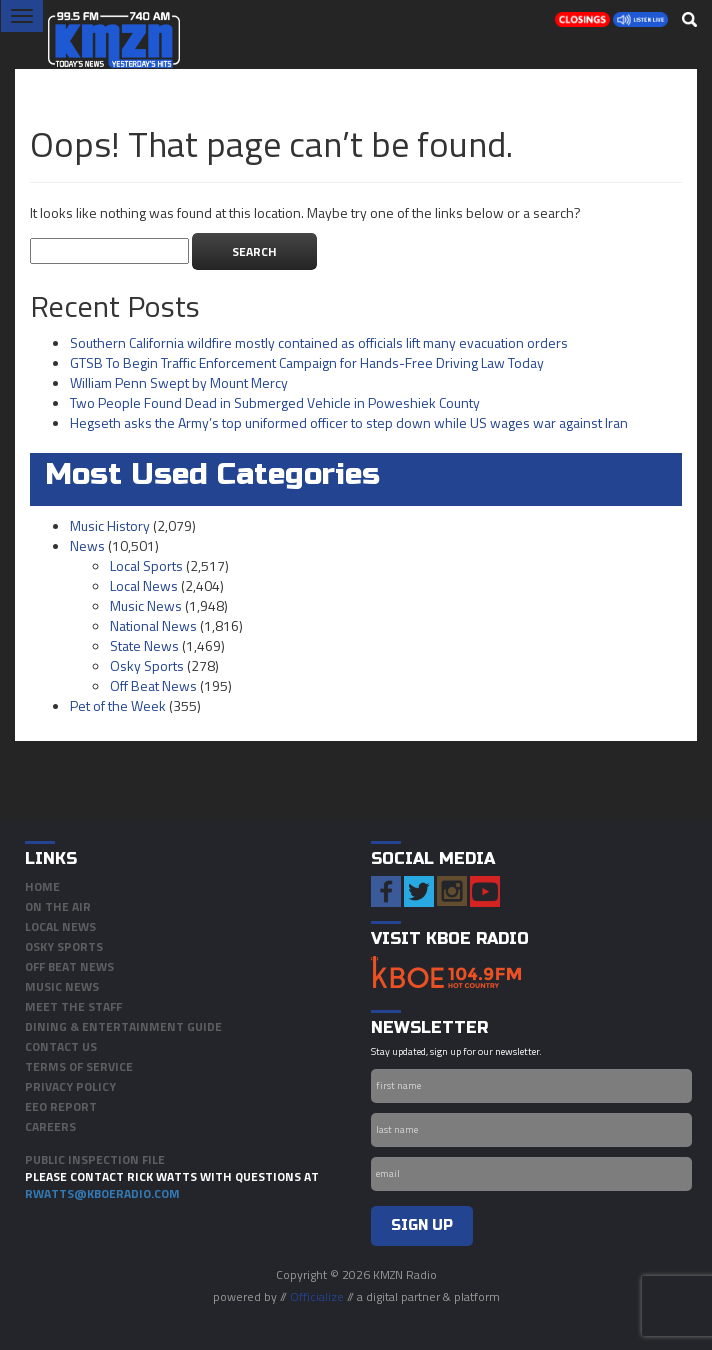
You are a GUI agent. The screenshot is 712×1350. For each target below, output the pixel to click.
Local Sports (146, 565)
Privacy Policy (70, 1086)
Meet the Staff (73, 1006)
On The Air (58, 906)
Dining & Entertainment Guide (123, 1026)
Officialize (317, 1296)
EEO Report (61, 1106)
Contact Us (61, 1046)
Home (42, 886)
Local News (144, 585)
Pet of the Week (118, 705)
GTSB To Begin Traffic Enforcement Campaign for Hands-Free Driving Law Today (307, 362)
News (87, 545)
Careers (50, 1126)
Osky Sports (147, 665)
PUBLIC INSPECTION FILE (95, 1159)
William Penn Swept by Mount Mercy (179, 382)
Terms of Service (79, 1066)
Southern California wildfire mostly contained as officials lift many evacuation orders (319, 342)
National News (153, 625)
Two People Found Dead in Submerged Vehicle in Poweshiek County (275, 402)
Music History (110, 525)
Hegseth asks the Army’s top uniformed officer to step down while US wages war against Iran (349, 422)
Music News (146, 605)
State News (144, 645)
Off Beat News (153, 685)
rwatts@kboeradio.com (102, 1193)
